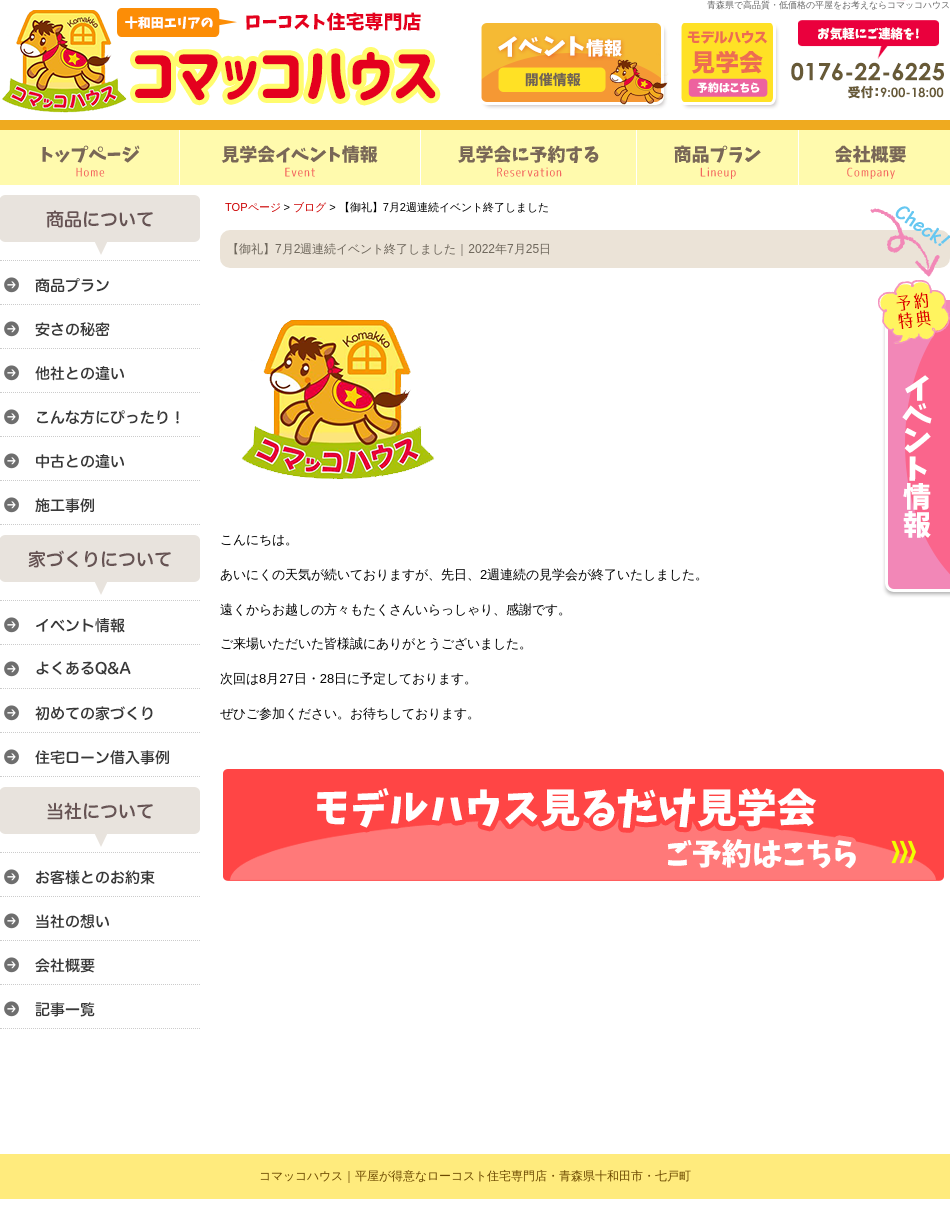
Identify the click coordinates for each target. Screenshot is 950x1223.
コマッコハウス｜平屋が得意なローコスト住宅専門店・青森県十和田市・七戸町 (475, 1176)
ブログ (309, 207)
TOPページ (253, 207)
